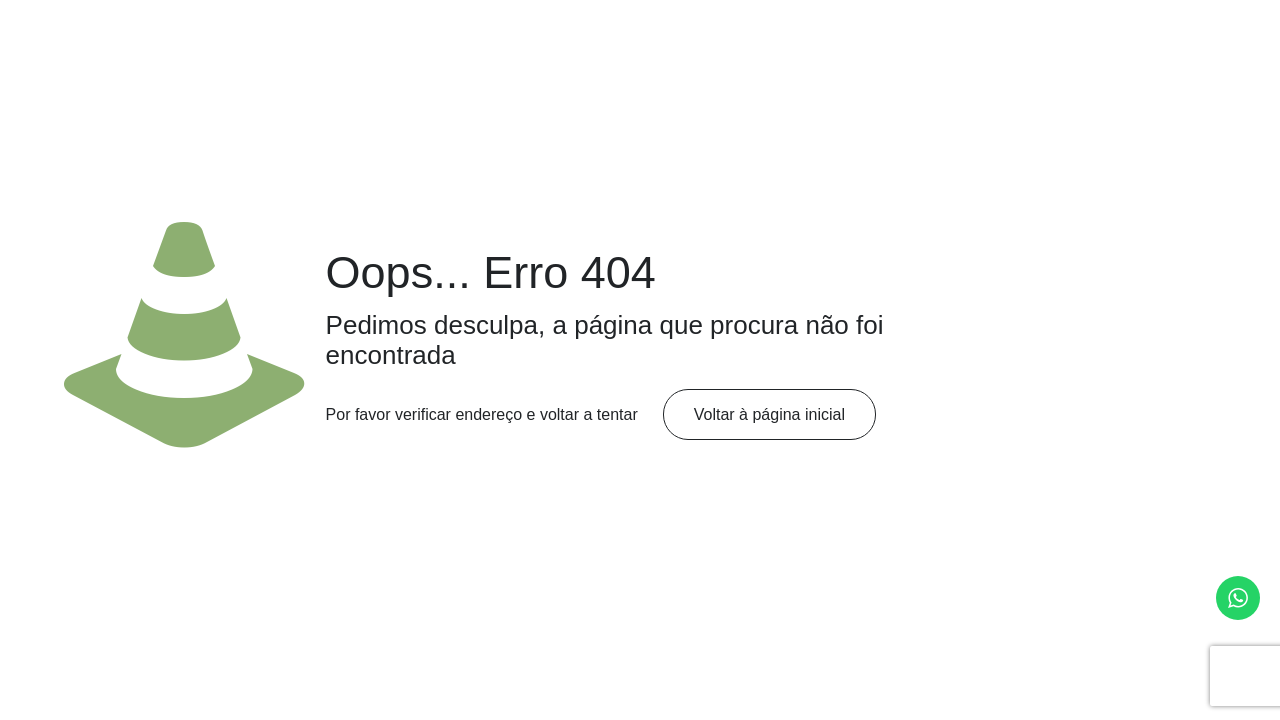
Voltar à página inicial (769, 414)
